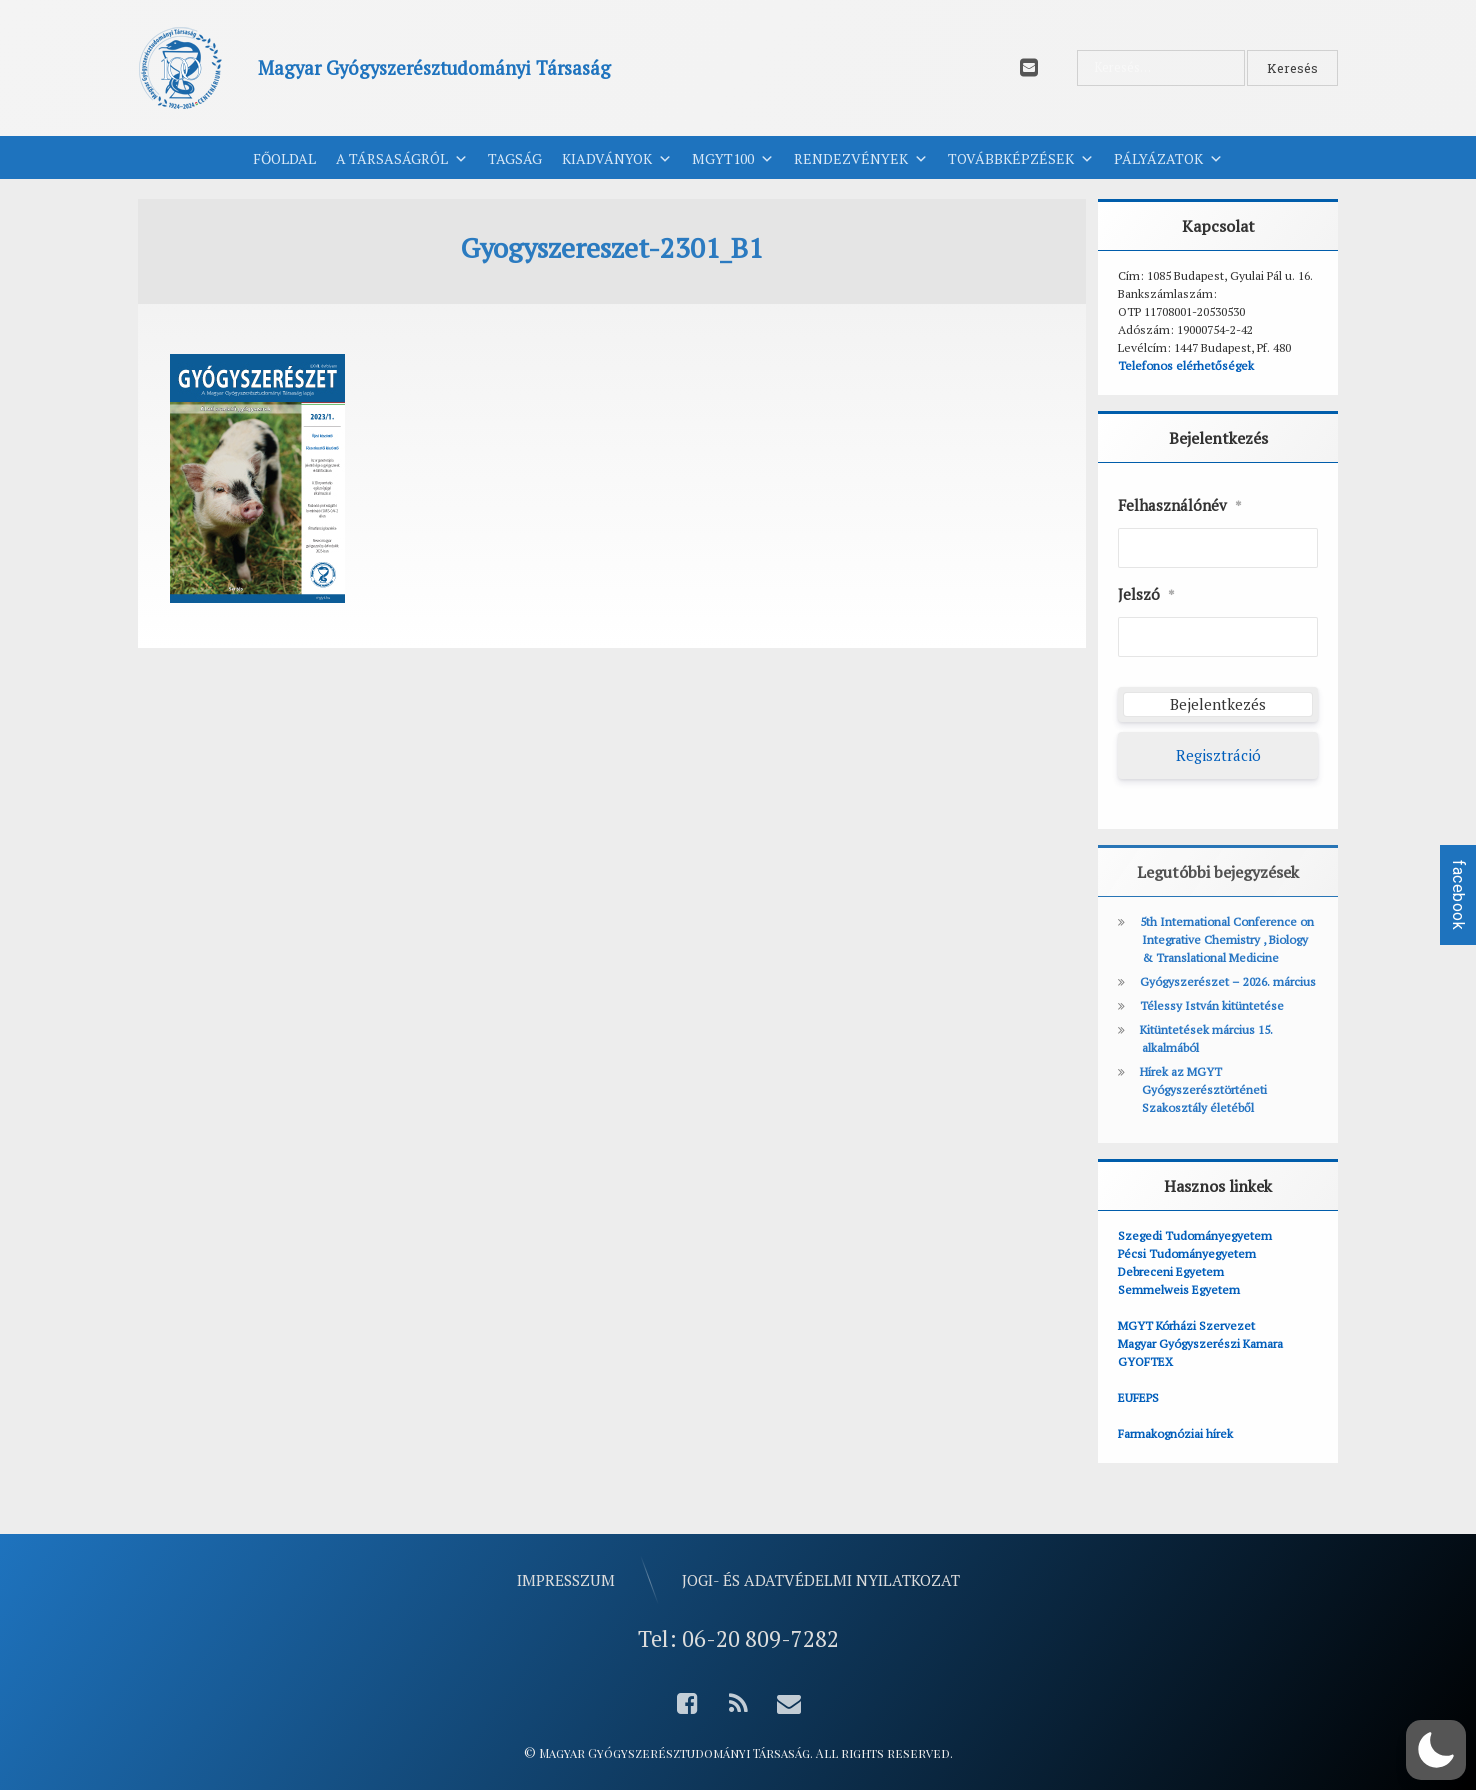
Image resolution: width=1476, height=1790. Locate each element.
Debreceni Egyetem (1171, 1271)
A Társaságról (402, 159)
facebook (1458, 895)
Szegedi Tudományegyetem (1195, 1235)
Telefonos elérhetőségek (1186, 365)
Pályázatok (1168, 159)
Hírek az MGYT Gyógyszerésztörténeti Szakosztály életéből (1203, 1089)
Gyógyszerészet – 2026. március (1228, 981)
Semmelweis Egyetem (1179, 1289)
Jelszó (1146, 595)
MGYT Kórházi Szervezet (1186, 1325)
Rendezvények (861, 159)
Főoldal (284, 158)
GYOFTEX (1145, 1361)
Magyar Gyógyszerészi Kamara (1200, 1343)
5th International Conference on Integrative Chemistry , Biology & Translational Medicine (1227, 939)
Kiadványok (617, 159)
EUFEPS (1138, 1397)
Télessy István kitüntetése (1212, 1005)
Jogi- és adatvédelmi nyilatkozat (821, 1580)
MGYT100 (733, 159)
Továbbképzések (1021, 159)
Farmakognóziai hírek (1175, 1433)
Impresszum (566, 1580)
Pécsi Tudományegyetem (1187, 1253)
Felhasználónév (1180, 506)
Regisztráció (1218, 755)
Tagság (515, 158)
